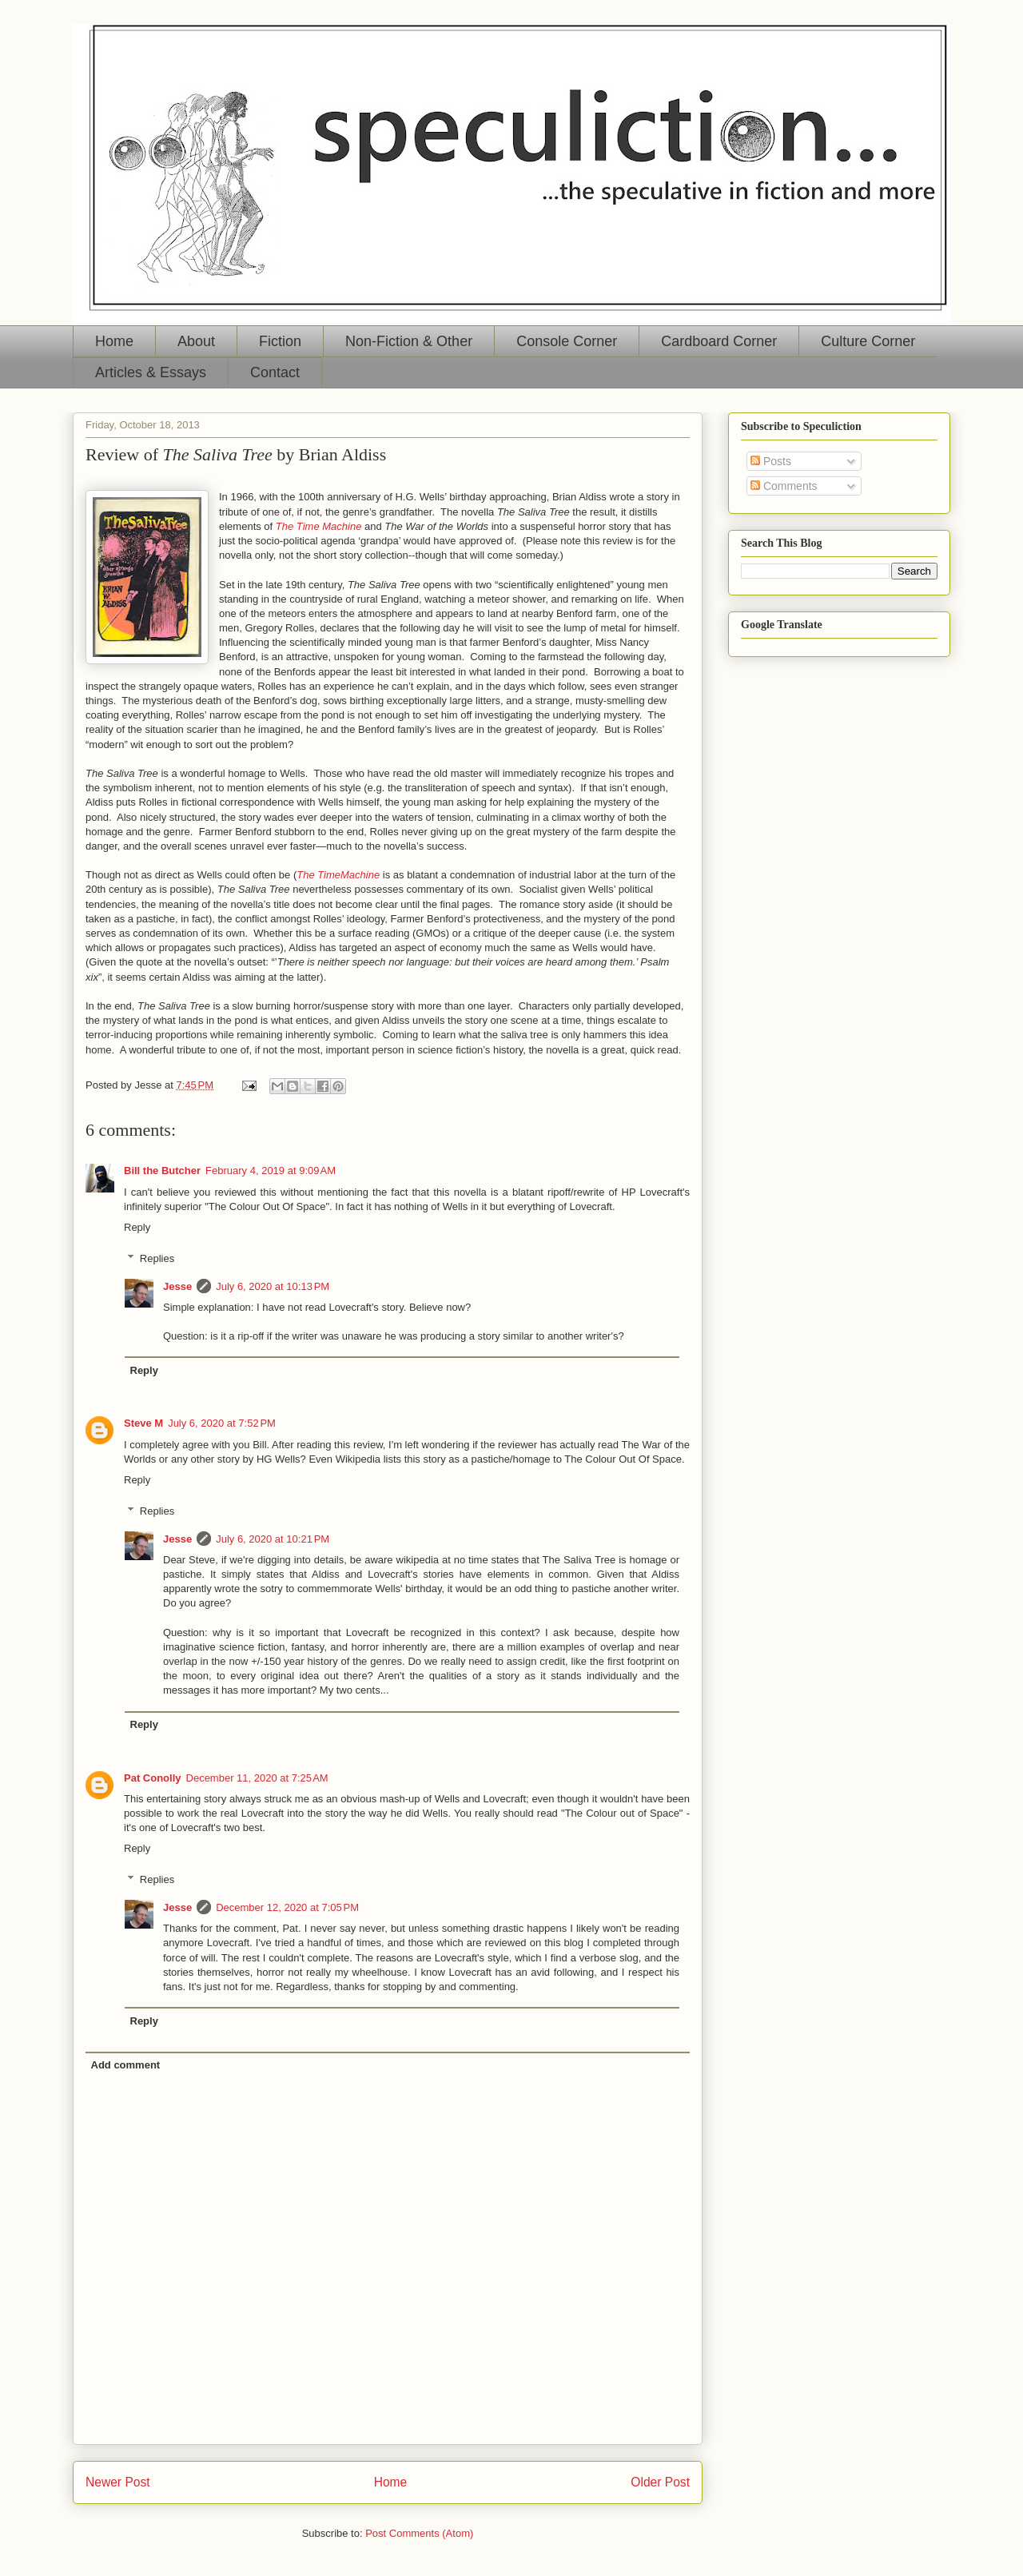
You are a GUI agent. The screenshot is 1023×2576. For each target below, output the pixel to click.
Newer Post (118, 2482)
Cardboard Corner (719, 341)
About (196, 341)
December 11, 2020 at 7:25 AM (257, 1778)
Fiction (280, 341)
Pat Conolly (152, 1778)
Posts (770, 461)
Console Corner (566, 341)
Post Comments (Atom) (419, 2533)
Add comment (126, 2065)
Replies (157, 1258)
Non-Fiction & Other (408, 341)
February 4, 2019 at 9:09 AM (270, 1171)
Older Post (660, 2482)
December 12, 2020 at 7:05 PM (287, 1907)
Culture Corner (868, 341)
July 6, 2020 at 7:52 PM (222, 1423)
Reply (137, 1227)
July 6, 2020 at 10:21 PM (272, 1539)
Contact (275, 372)
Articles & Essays (150, 372)
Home (114, 341)
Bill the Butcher (162, 1171)
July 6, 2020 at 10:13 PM (272, 1286)
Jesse (177, 1286)
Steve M (143, 1423)
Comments (784, 486)
